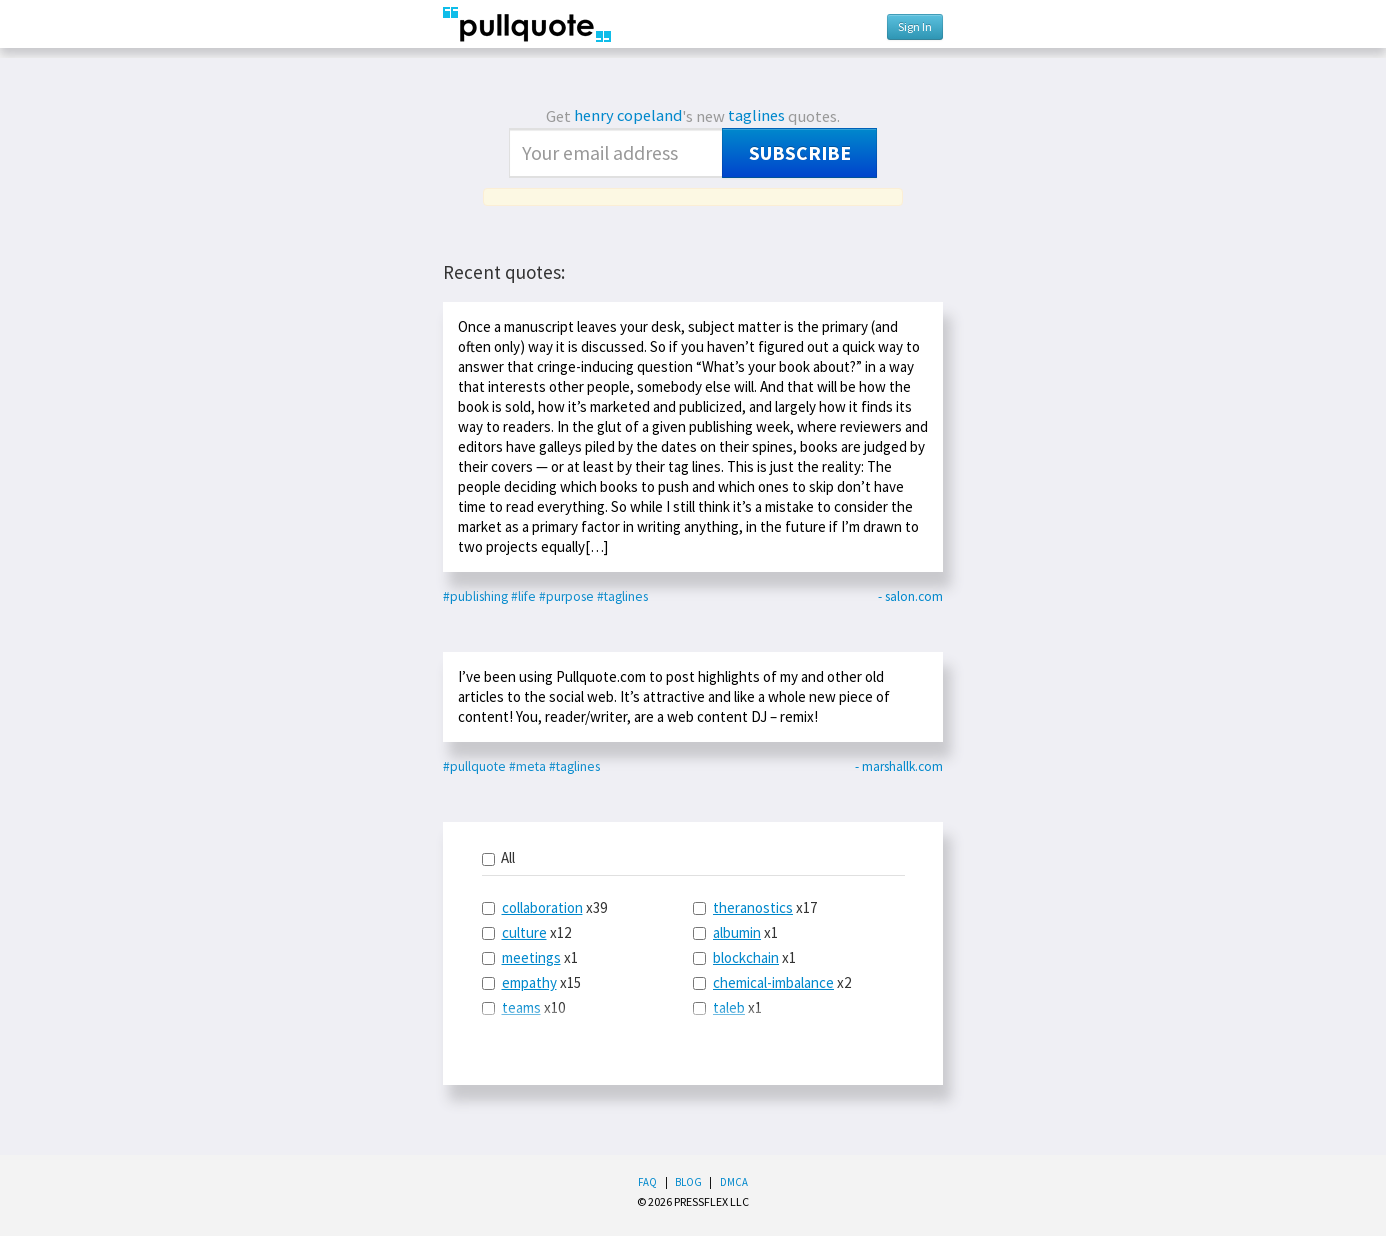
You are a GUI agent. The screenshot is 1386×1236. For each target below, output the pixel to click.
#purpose (566, 596)
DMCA (734, 1182)
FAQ (647, 1182)
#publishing (475, 596)
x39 (544, 907)
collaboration (542, 907)
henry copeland (628, 115)
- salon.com (910, 596)
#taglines (622, 596)
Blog (688, 1182)
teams (521, 1007)
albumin (737, 932)
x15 (531, 982)
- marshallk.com (899, 766)
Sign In (915, 26)
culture (524, 932)
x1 (530, 957)
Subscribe (800, 153)
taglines (756, 115)
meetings (531, 957)
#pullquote (474, 766)
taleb (729, 1007)
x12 (526, 932)
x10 (523, 1007)
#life (523, 596)
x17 (755, 907)
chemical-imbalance (773, 982)
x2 (772, 982)
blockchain (746, 957)
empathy (529, 982)
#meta (527, 766)
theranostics (753, 907)
